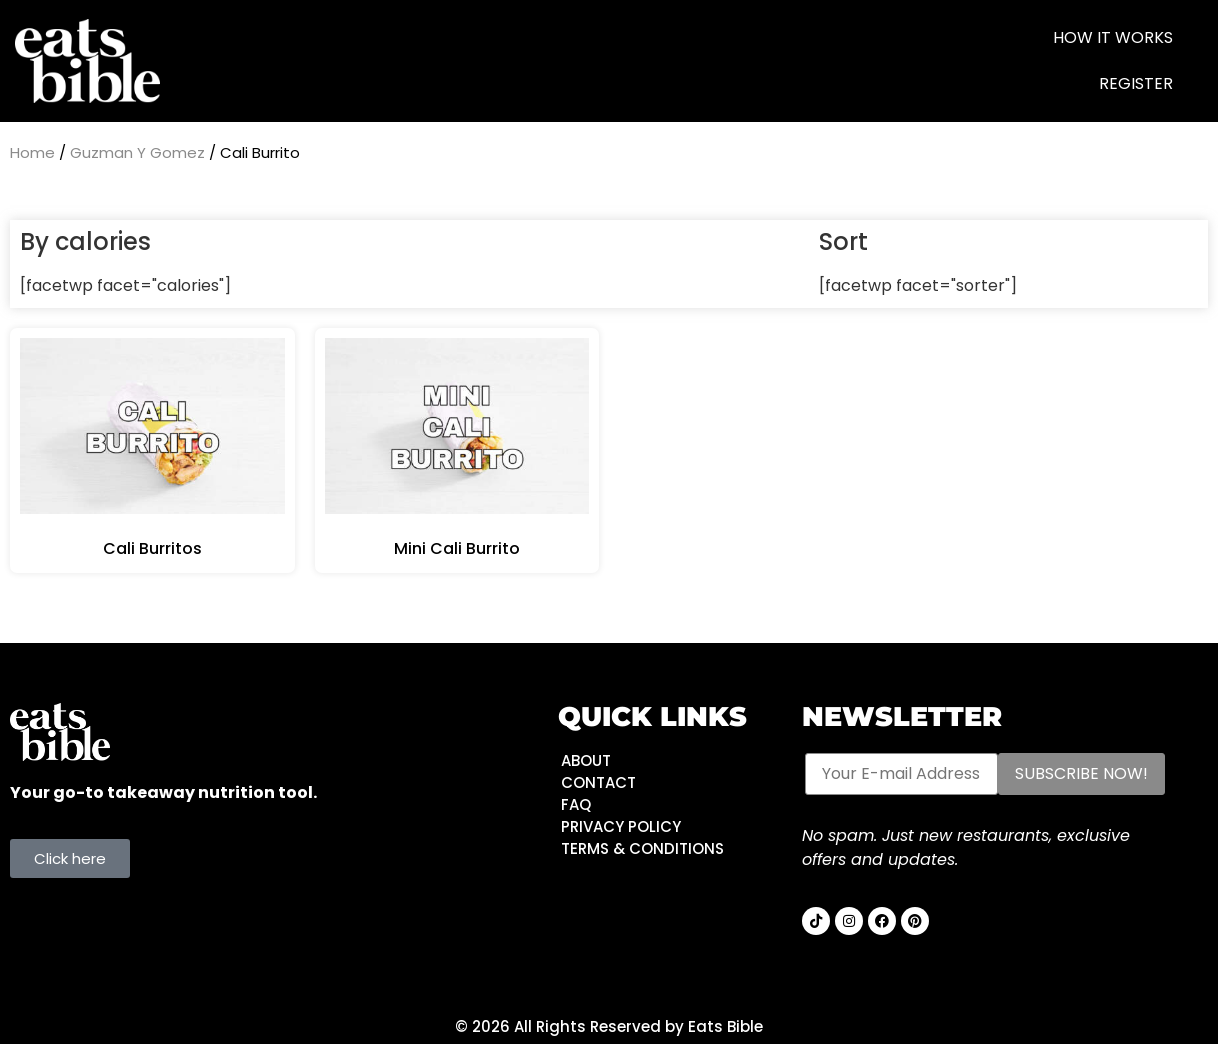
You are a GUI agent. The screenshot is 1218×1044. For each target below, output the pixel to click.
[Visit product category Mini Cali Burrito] (457, 451)
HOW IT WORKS (1113, 37)
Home (32, 152)
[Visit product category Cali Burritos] (152, 451)
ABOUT (586, 760)
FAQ (576, 804)
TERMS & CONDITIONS (642, 848)
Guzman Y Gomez (137, 152)
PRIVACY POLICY (621, 826)
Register (1136, 83)
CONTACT (598, 782)
